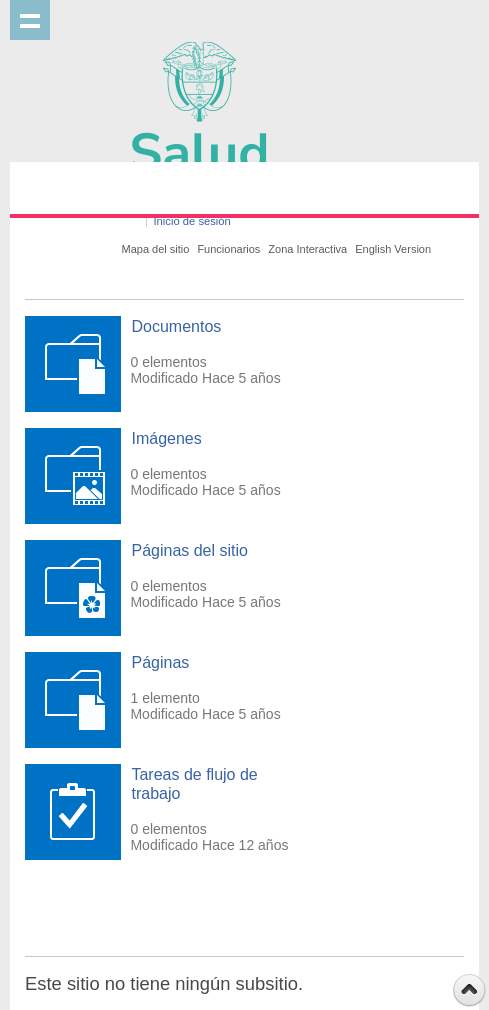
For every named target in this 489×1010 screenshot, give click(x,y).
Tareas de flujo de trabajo (194, 784)
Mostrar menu (30, 20)
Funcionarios (228, 249)
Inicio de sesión (192, 221)
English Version (393, 249)
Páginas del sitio (189, 550)
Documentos (176, 326)
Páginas (160, 662)
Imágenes (166, 438)
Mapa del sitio (156, 249)
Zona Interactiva (307, 249)
